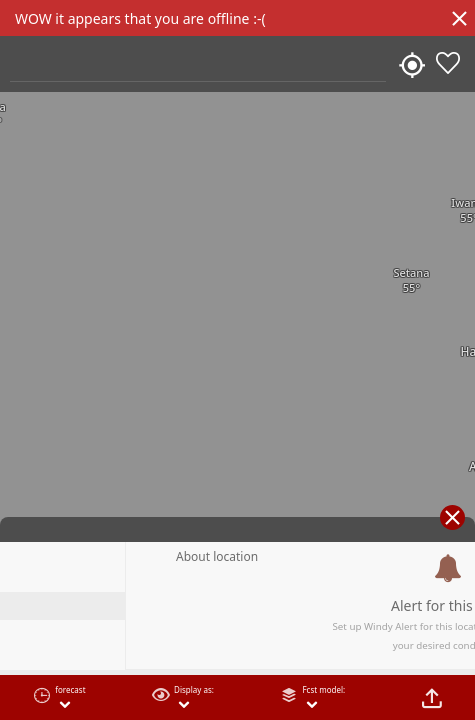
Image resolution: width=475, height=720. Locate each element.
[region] (237, 360)
